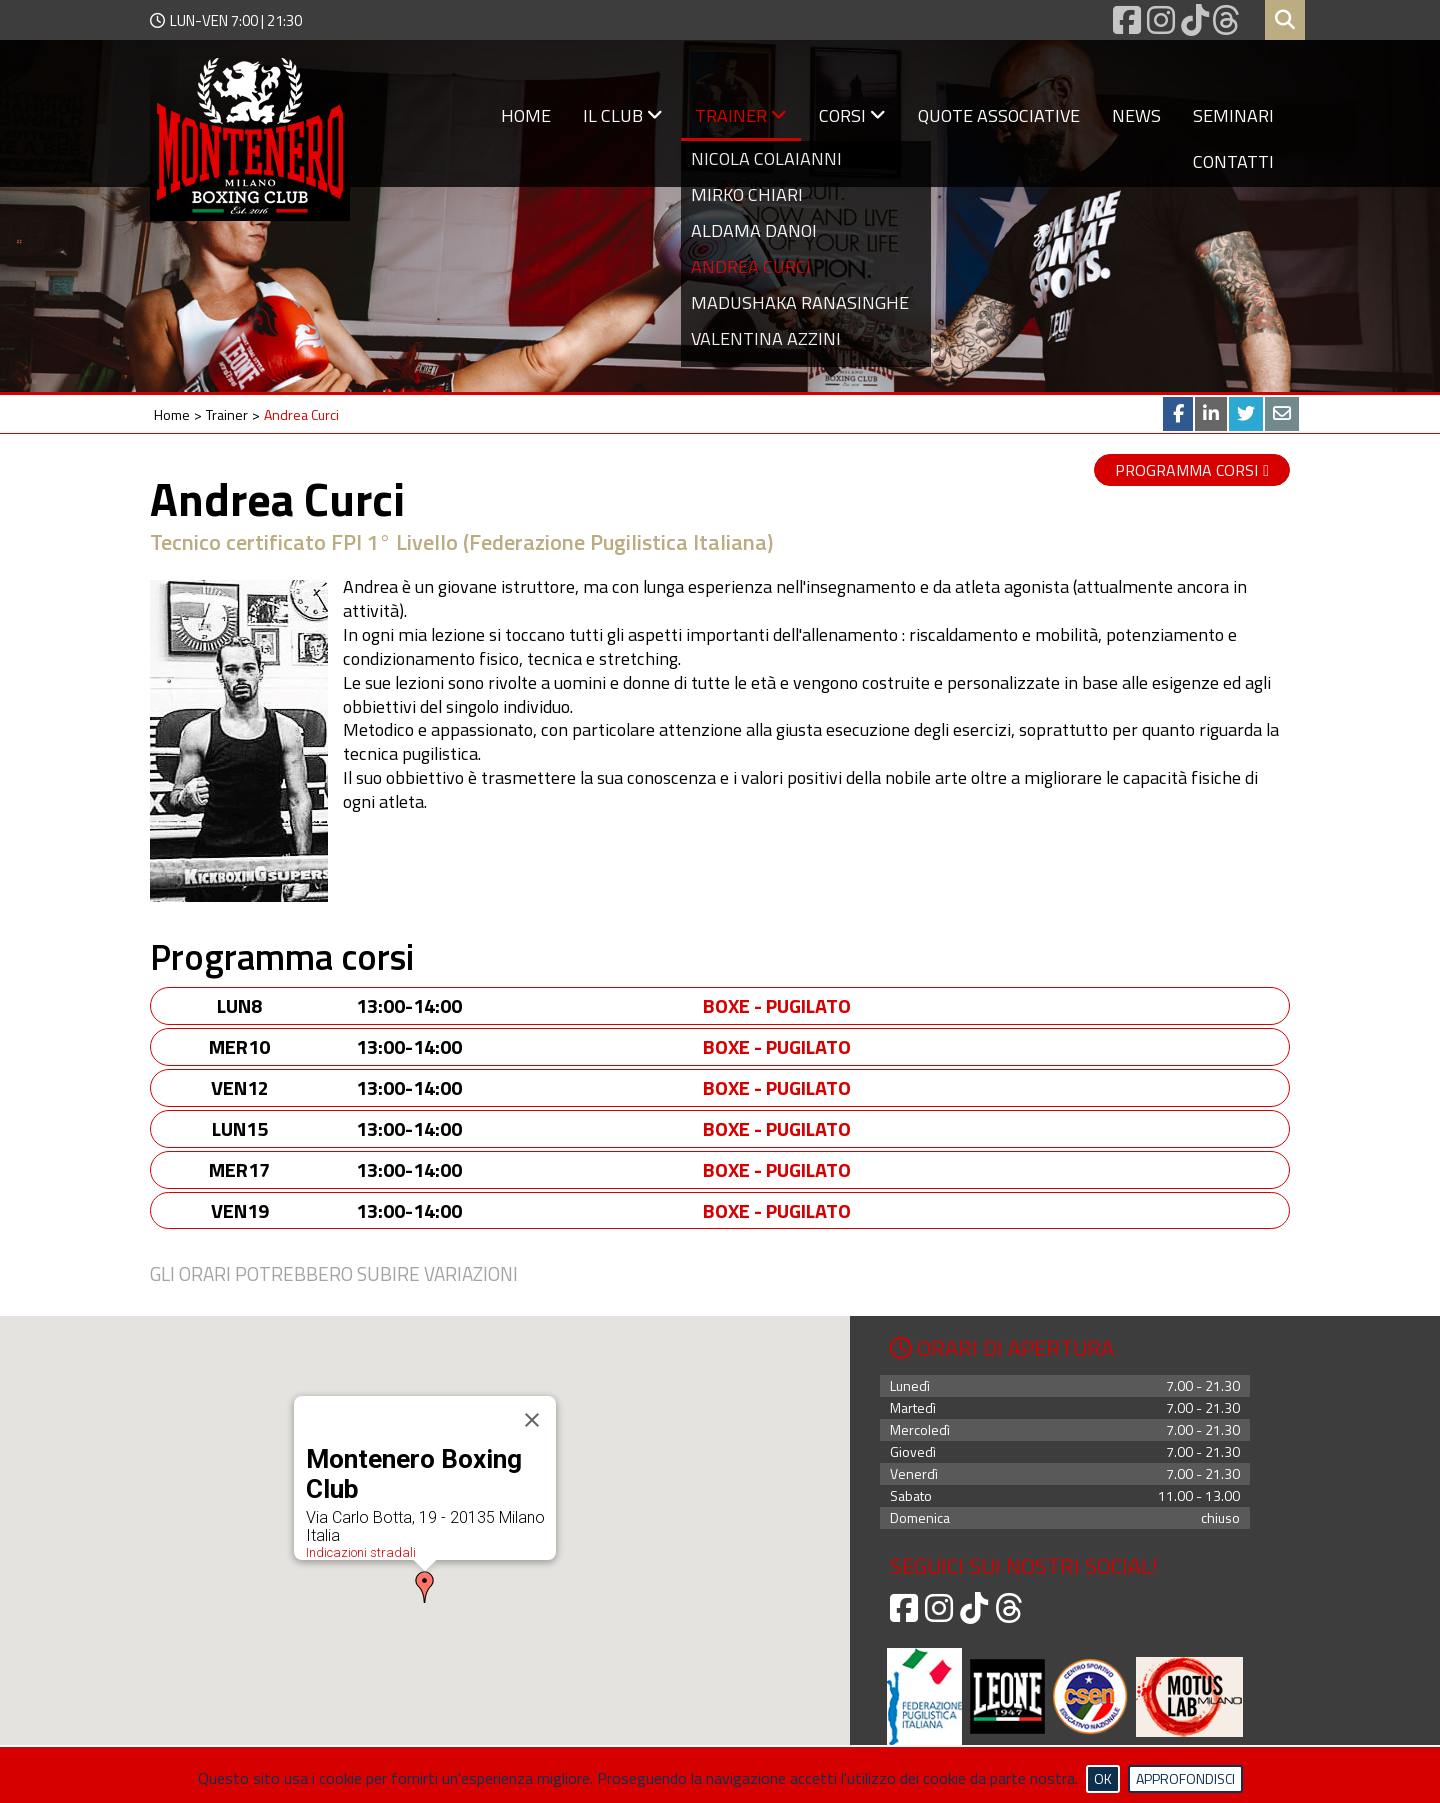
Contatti (1233, 161)
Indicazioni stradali (361, 1553)
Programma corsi (1186, 470)
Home (526, 115)
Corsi (852, 115)
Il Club (623, 115)
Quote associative (999, 115)
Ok (1103, 1778)
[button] (425, 1588)
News (1136, 115)
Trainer (741, 115)
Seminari (1233, 115)
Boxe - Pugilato (777, 1006)
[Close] (532, 1421)
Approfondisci (1185, 1778)
